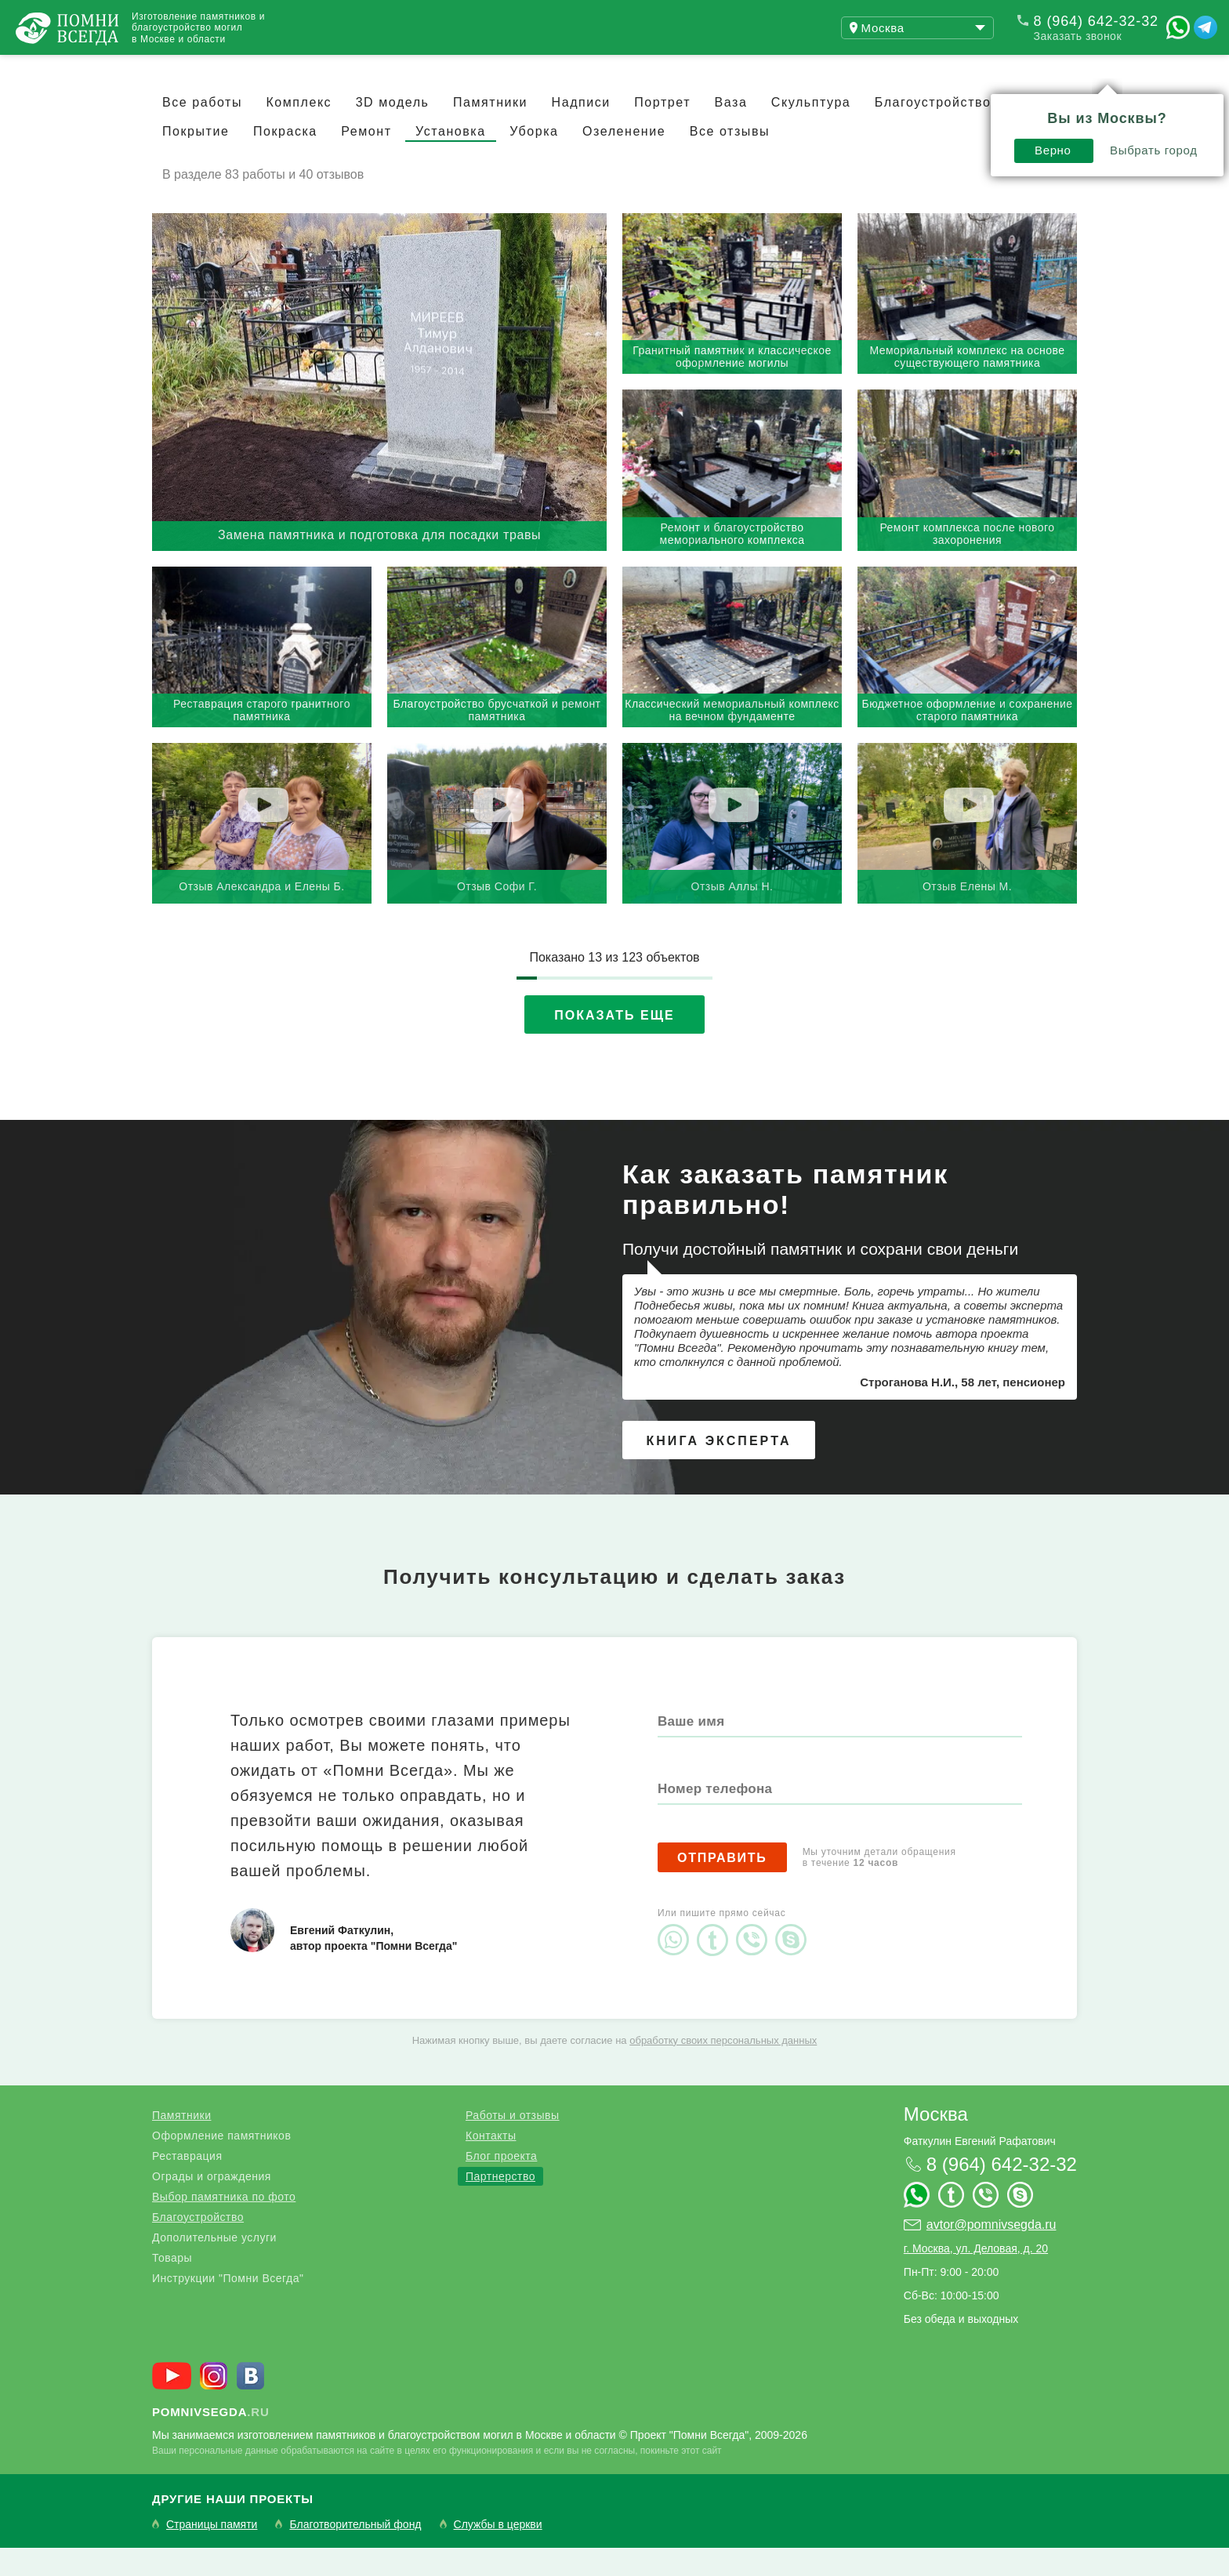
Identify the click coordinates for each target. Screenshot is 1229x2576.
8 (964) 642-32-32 (1096, 21)
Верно (829, 107)
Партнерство (500, 2204)
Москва (936, 2142)
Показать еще (614, 1043)
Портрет (662, 130)
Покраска (285, 159)
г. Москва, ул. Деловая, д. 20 (976, 2276)
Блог (321, 69)
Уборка (533, 159)
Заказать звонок (1078, 36)
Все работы (202, 130)
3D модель (393, 130)
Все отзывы (730, 159)
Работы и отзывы (513, 2143)
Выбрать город (930, 107)
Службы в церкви (498, 2553)
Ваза (731, 130)
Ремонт (366, 159)
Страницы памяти (211, 2553)
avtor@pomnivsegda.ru (991, 2252)
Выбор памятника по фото (223, 2225)
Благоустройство (198, 2245)
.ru (211, 2440)
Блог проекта (501, 2184)
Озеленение (623, 159)
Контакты (415, 69)
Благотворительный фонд (355, 2553)
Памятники (490, 130)
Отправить (722, 1886)
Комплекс (299, 130)
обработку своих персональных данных (723, 2068)
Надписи (581, 130)
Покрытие (195, 159)
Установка (450, 159)
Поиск (1153, 69)
